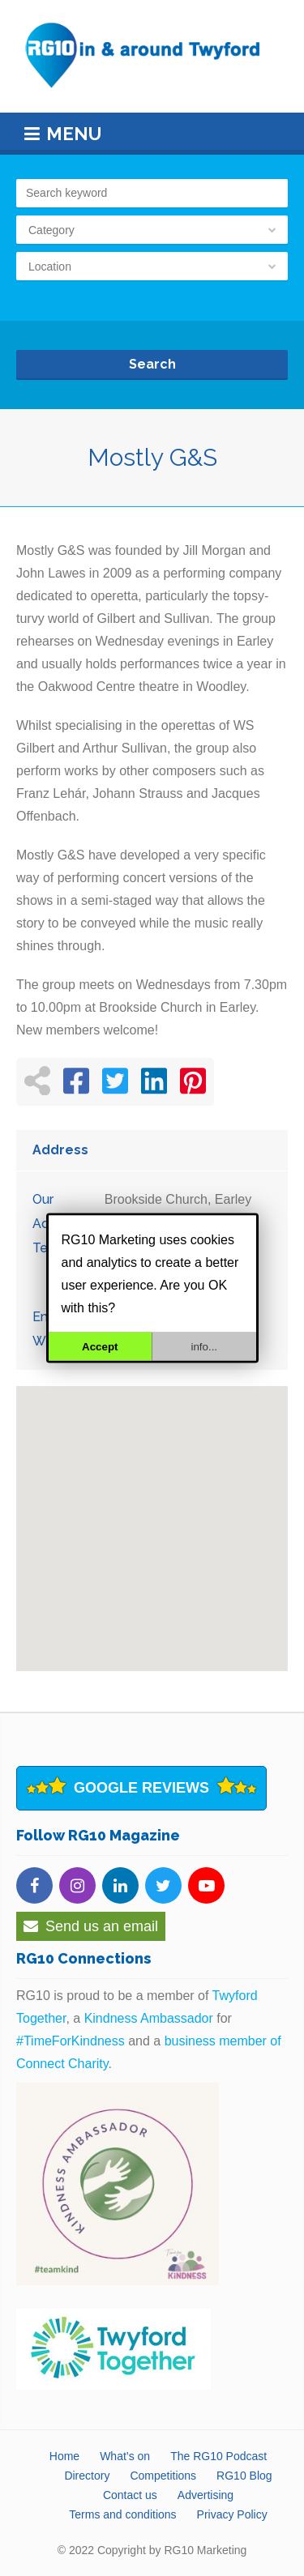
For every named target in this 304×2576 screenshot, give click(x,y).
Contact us (130, 2495)
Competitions (163, 2475)
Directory (86, 2475)
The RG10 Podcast (218, 2456)
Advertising (205, 2495)
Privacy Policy (232, 2514)
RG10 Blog (244, 2475)
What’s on (125, 2456)
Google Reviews (141, 1788)
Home (64, 2456)
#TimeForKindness (70, 2041)
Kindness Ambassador (148, 2018)
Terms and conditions (122, 2514)
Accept (100, 1347)
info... (204, 1347)
